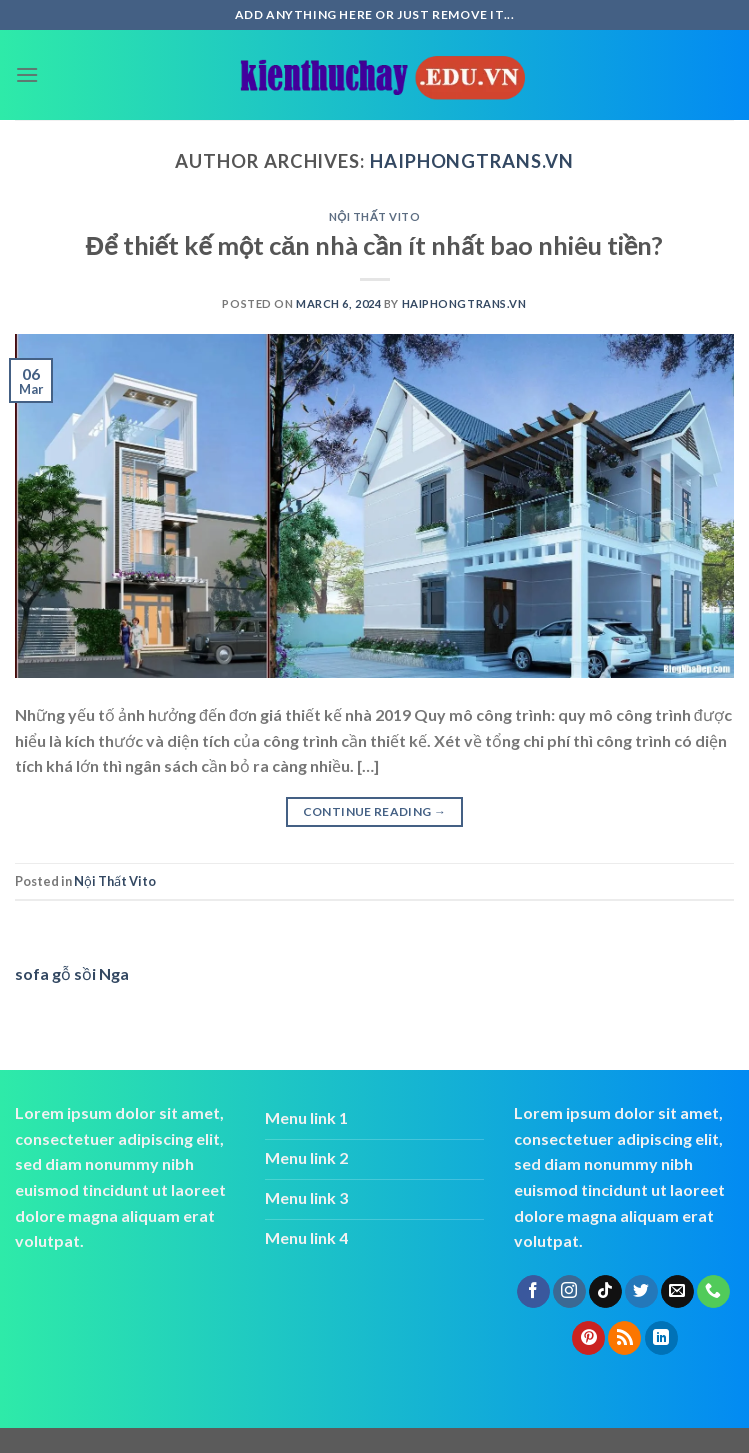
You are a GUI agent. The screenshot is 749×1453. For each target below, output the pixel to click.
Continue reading (375, 811)
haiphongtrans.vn (472, 161)
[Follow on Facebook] (533, 1292)
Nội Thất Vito (375, 216)
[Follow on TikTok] (605, 1292)
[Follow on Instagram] (569, 1292)
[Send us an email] (677, 1292)
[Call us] (713, 1292)
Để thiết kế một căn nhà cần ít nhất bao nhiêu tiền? (375, 245)
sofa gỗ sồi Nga (72, 973)
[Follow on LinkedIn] (661, 1338)
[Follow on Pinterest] (588, 1338)
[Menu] (27, 74)
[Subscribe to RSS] (624, 1338)
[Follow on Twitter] (641, 1292)
